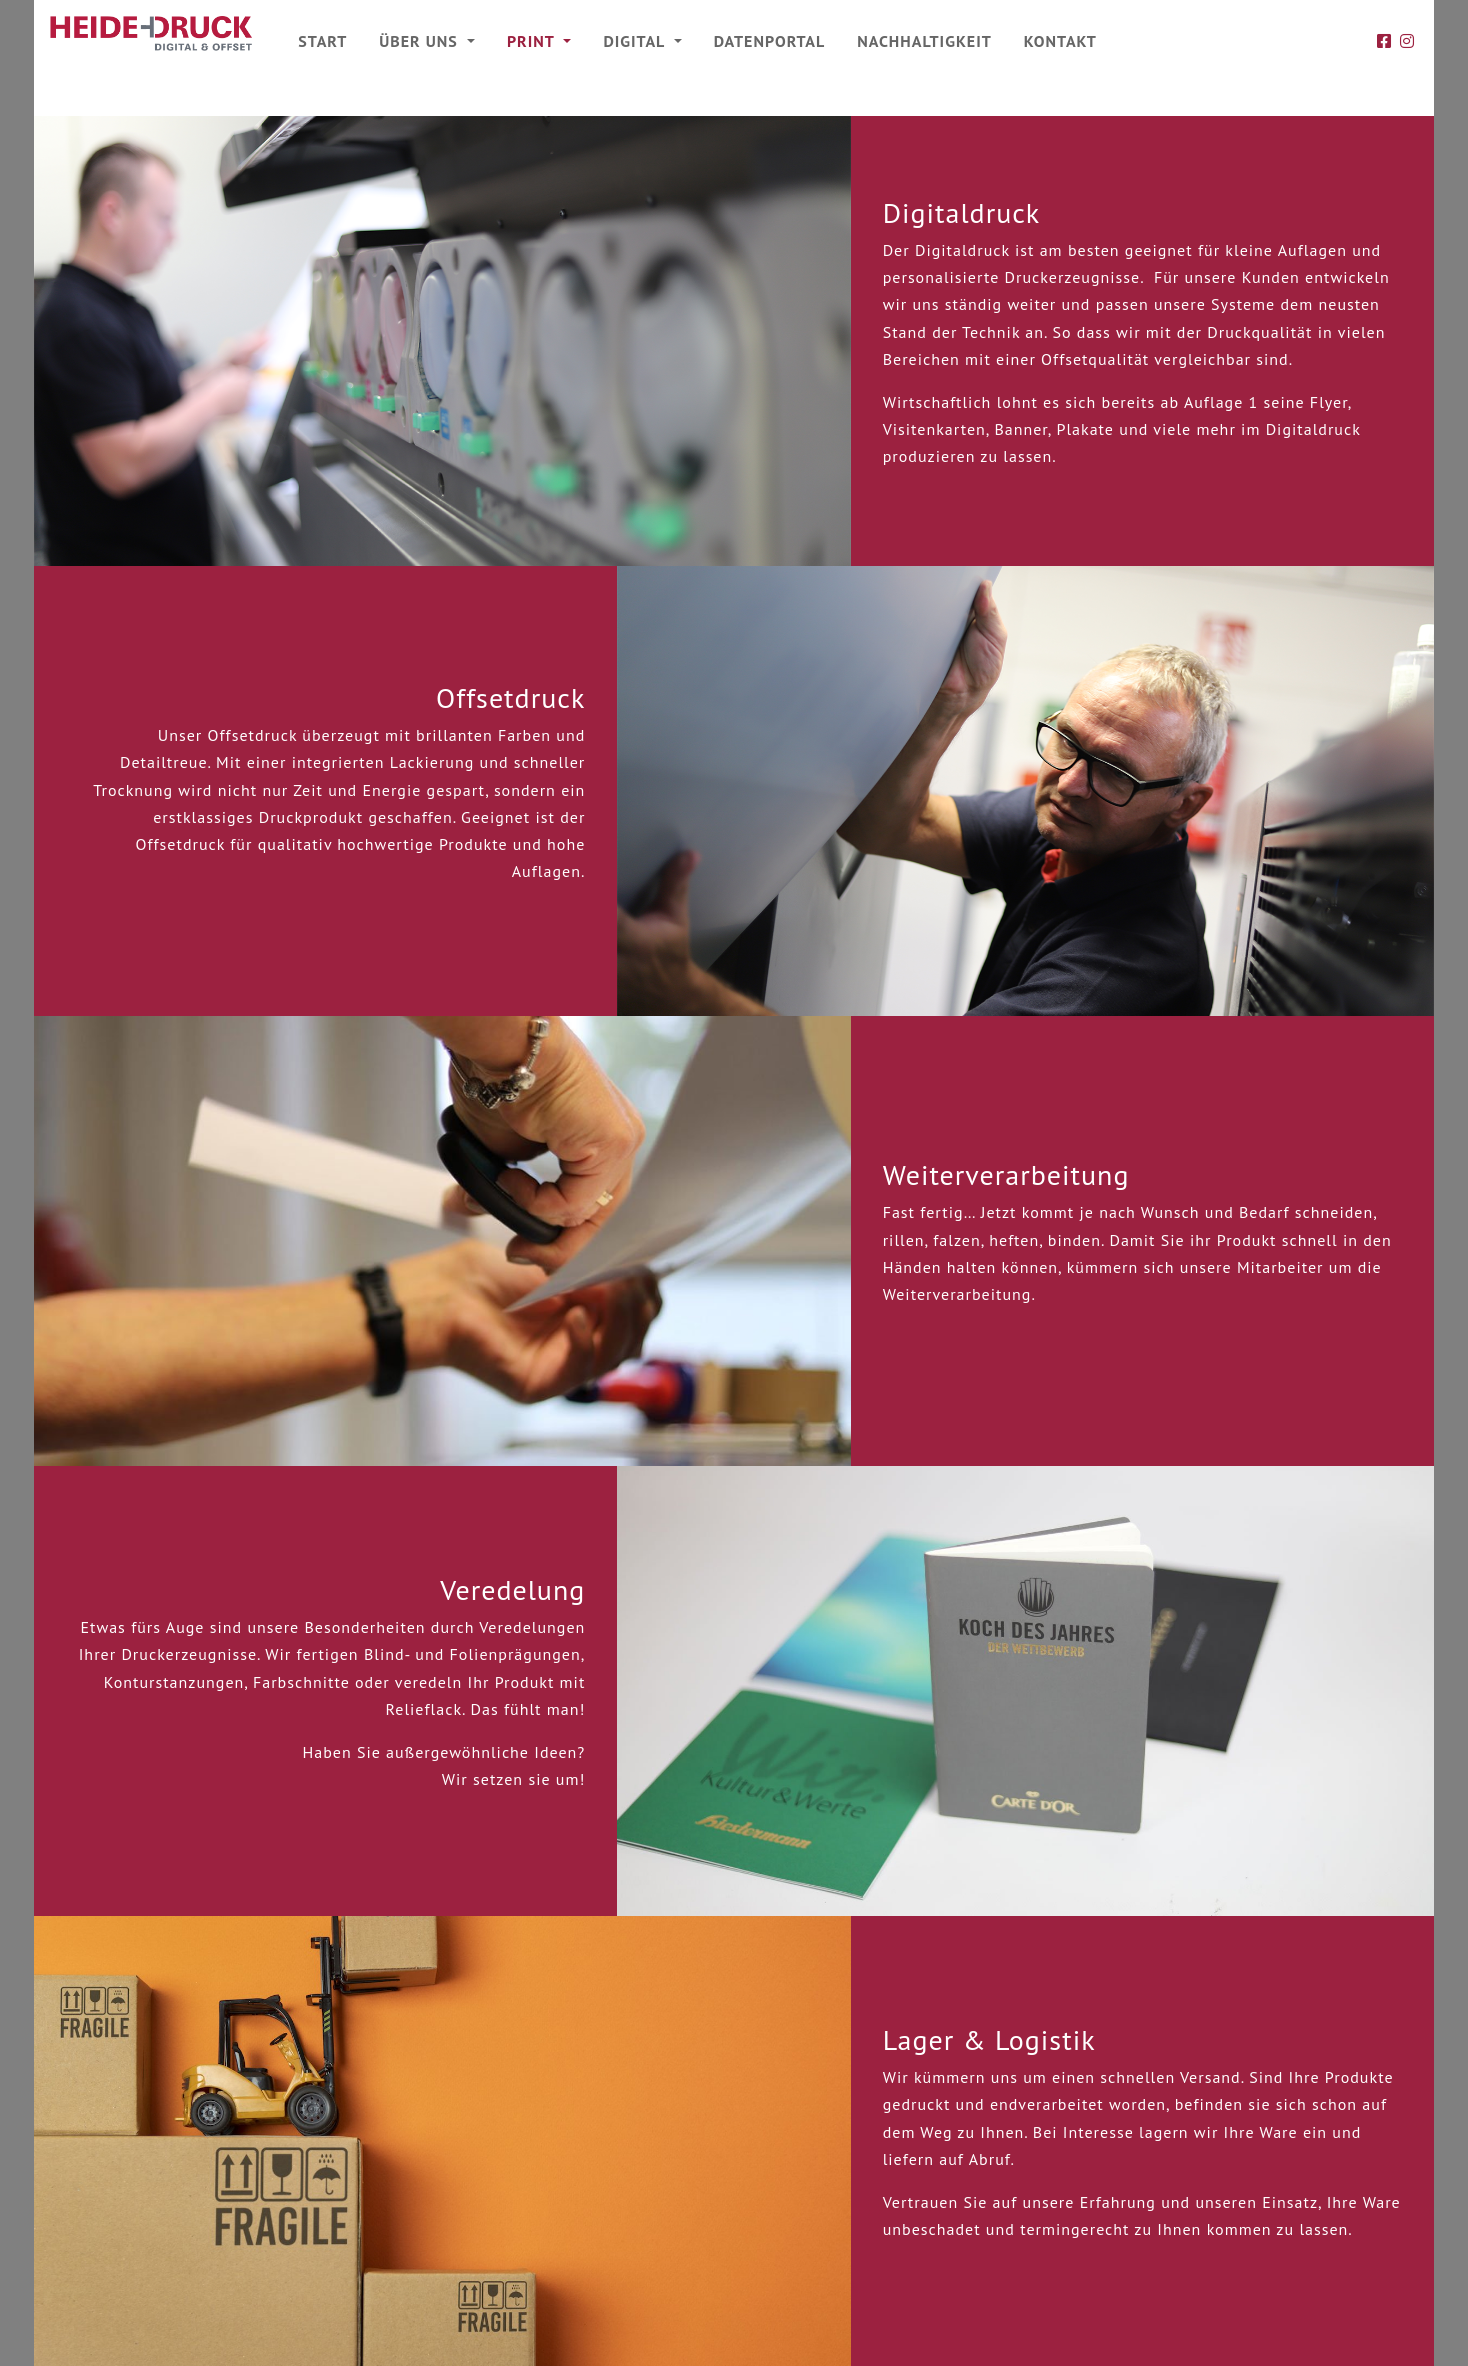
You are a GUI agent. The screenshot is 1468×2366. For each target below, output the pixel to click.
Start (322, 41)
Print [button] (533, 41)
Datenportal (770, 41)
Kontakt (1060, 41)
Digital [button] (636, 41)
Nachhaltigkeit (924, 41)
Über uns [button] (421, 41)
